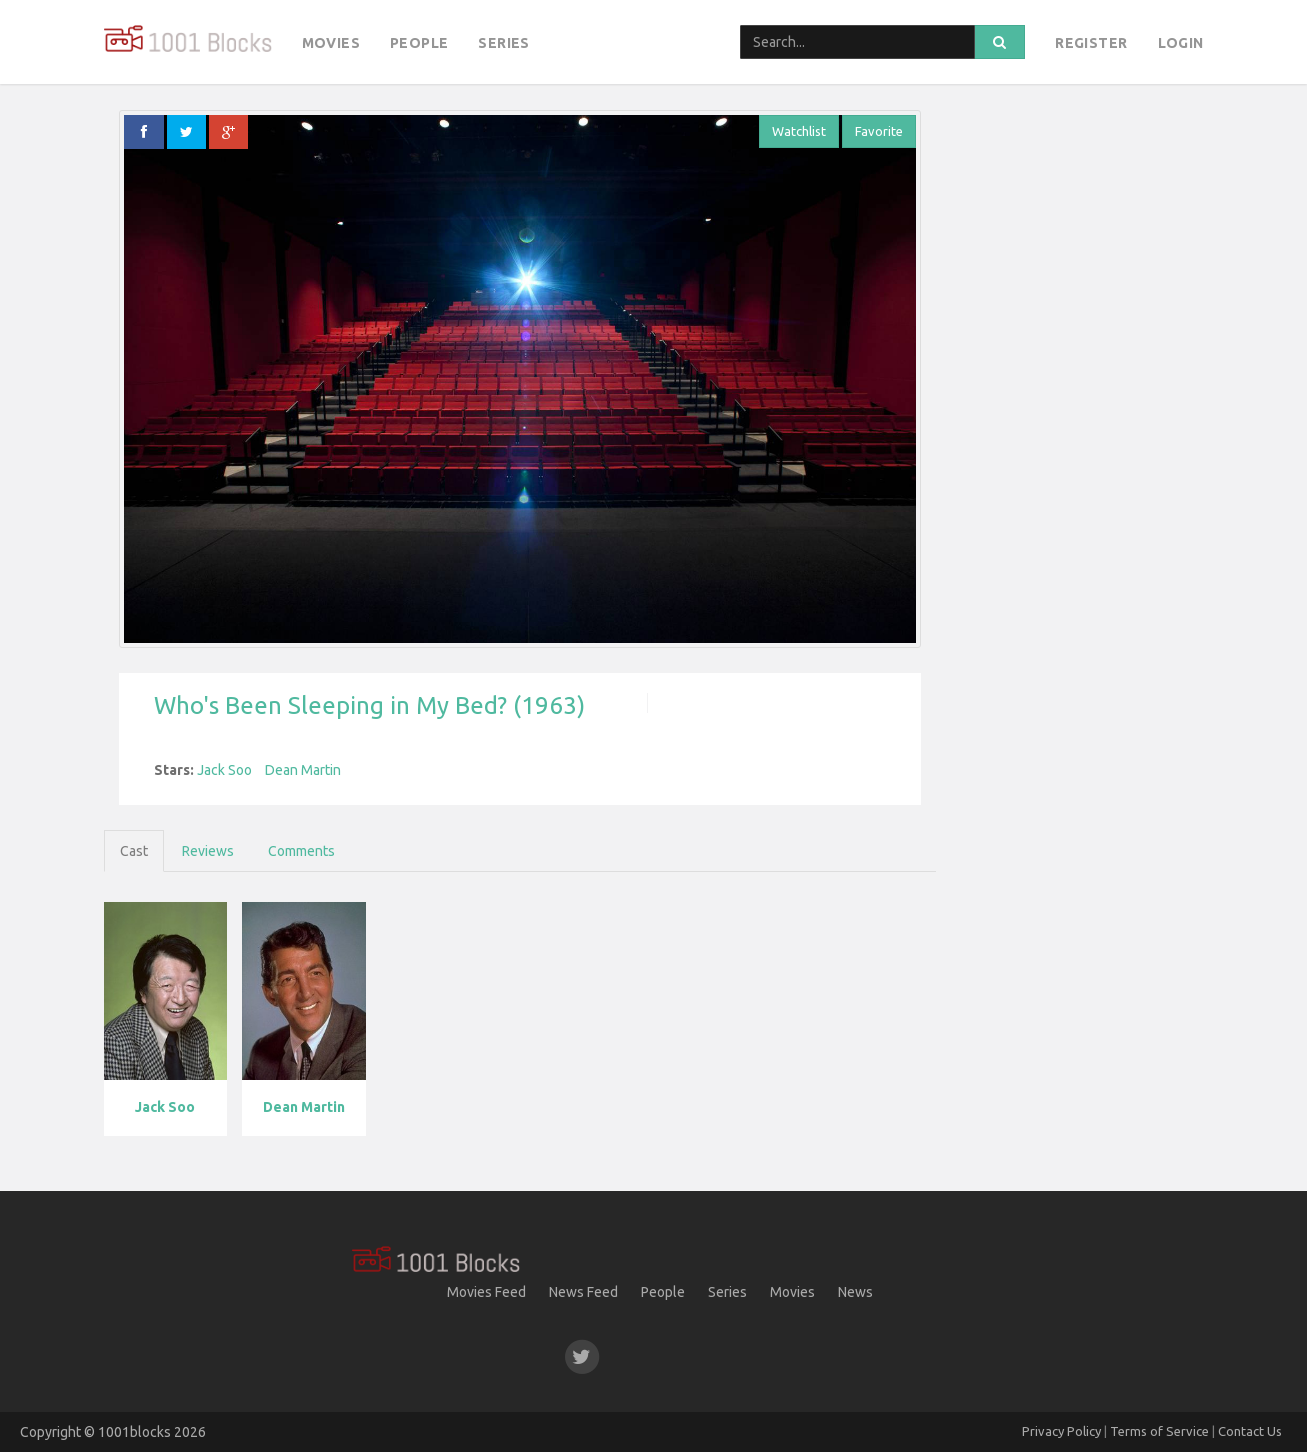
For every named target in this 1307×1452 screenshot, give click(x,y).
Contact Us (1250, 1431)
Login (1181, 43)
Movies (331, 43)
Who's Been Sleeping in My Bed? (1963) (369, 705)
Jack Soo (224, 770)
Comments (301, 851)
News (855, 1292)
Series (503, 43)
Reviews (208, 851)
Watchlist (799, 131)
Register (1091, 43)
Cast (134, 851)
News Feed (583, 1292)
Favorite (879, 131)
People (419, 43)
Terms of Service (1159, 1431)
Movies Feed (486, 1292)
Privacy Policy (1061, 1431)
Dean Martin (303, 770)
